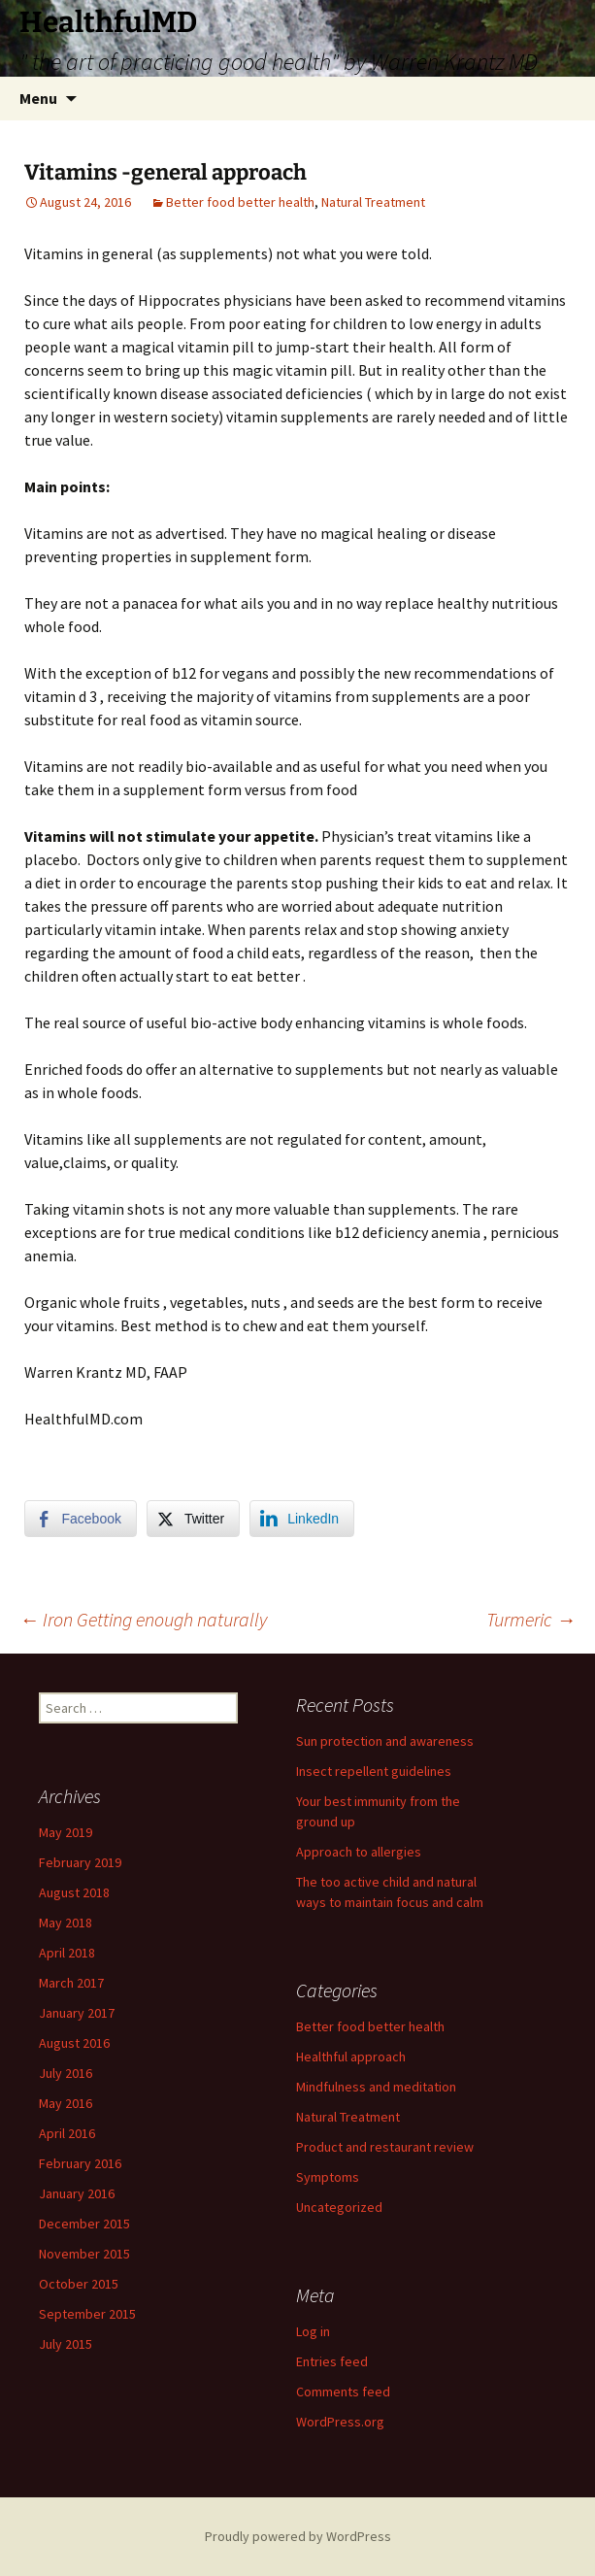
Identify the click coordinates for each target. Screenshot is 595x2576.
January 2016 (77, 2193)
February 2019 (80, 1862)
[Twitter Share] (193, 1518)
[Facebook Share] (80, 1518)
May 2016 (65, 2103)
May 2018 (65, 1922)
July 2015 (65, 2344)
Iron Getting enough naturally (143, 1619)
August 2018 (74, 1892)
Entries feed (332, 2361)
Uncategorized (339, 2207)
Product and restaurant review (385, 2147)
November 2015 (84, 2253)
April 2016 (67, 2133)
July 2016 (65, 2073)
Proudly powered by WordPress (298, 2536)
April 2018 (67, 1952)
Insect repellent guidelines (373, 1771)
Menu (38, 98)
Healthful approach (351, 2056)
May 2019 (65, 1832)
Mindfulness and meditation (376, 2086)
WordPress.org (340, 2421)
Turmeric (531, 1619)
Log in (313, 2331)
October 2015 (78, 2283)
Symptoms (327, 2177)
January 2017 (77, 2013)
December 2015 (84, 2223)
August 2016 (74, 2043)
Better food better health (240, 202)
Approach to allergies (358, 1851)
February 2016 (80, 2163)
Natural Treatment (373, 202)
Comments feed (343, 2391)
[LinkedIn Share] (301, 1518)
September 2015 (87, 2314)
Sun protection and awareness (385, 1741)
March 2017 (71, 1982)
